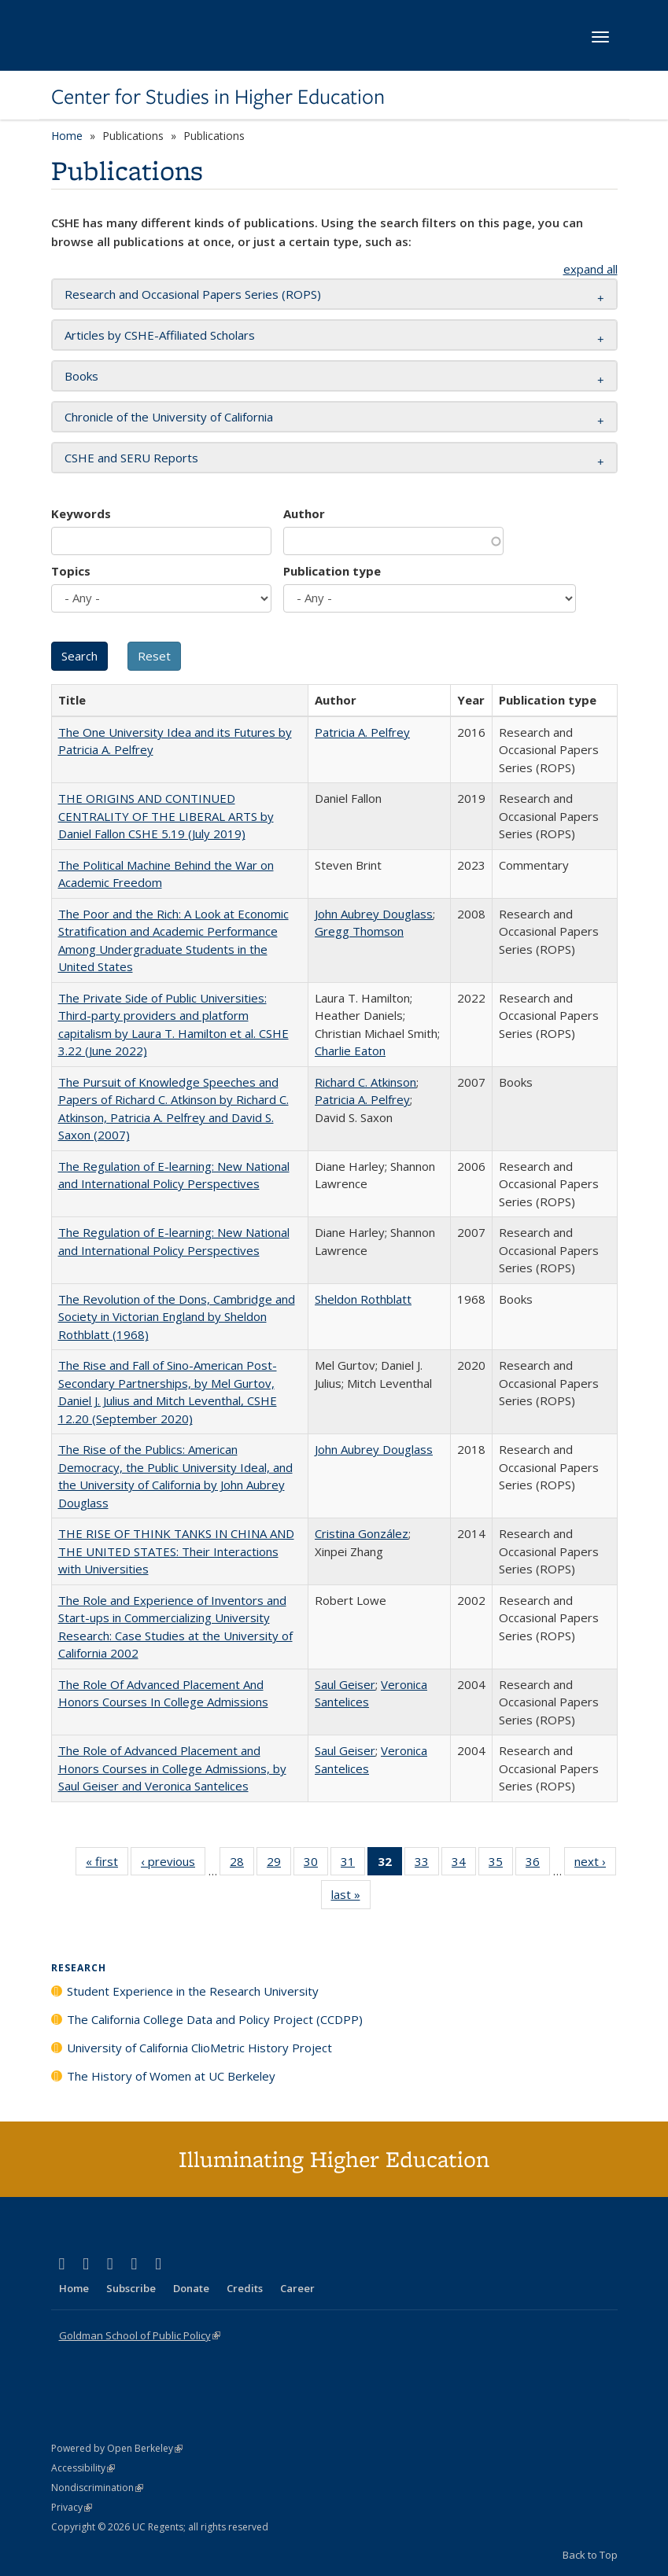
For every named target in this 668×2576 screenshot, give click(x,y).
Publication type (332, 571)
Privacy (71, 2507)
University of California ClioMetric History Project (199, 2047)
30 (316, 1864)
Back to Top (590, 2555)
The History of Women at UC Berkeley (171, 2076)
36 (538, 1864)
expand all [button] (590, 269)
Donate (191, 2288)
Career (297, 2288)
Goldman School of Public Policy (139, 2335)
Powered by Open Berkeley (117, 2448)
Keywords (81, 513)
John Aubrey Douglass (374, 914)
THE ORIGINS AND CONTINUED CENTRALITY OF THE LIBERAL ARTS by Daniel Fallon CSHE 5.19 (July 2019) (166, 815)
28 (242, 1864)
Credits (245, 2288)
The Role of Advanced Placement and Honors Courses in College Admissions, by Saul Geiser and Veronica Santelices (172, 1768)
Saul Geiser (345, 1684)
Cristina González (361, 1533)
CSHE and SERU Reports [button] (131, 458)
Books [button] (81, 376)
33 (427, 1864)
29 (279, 1864)
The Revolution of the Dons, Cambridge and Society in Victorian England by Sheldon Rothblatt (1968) (176, 1316)
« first (107, 1864)
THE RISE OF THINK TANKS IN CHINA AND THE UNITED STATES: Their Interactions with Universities (176, 1551)
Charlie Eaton (350, 1050)
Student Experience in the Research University (193, 1991)
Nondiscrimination (97, 2487)
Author (304, 513)
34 (464, 1864)
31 (353, 1864)
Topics (70, 571)
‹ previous (173, 1864)
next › (595, 1864)
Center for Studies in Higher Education (218, 97)
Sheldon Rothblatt (363, 1299)
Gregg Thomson (359, 931)
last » (351, 1897)
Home (67, 135)
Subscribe (131, 2288)
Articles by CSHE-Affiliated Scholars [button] (160, 335)
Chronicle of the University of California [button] (169, 417)
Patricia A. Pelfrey (362, 732)
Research (78, 1967)
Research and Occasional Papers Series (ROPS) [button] (193, 294)
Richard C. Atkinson (365, 1082)
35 (501, 1864)
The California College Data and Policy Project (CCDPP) (215, 2019)
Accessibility (83, 2468)
